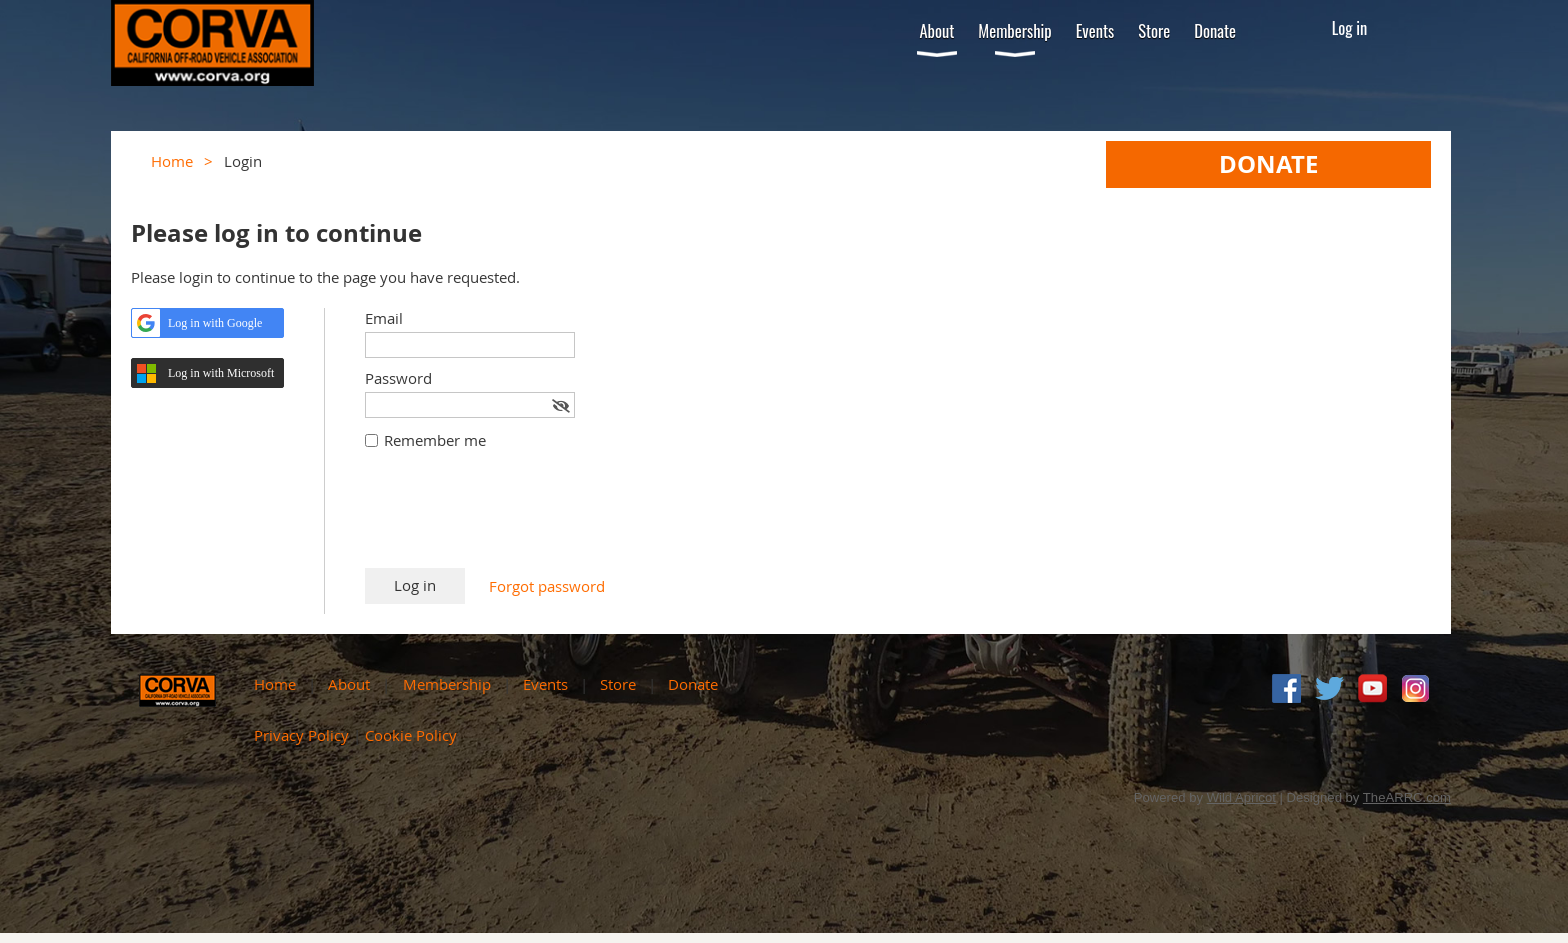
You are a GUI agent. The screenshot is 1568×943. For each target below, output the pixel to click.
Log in (1350, 27)
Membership (447, 684)
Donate (693, 684)
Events (545, 684)
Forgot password (547, 586)
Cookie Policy (411, 735)
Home (172, 161)
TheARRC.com (1407, 797)
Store (618, 684)
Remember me (435, 440)
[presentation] (517, 519)
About (349, 684)
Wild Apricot (1241, 797)
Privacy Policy (301, 735)
